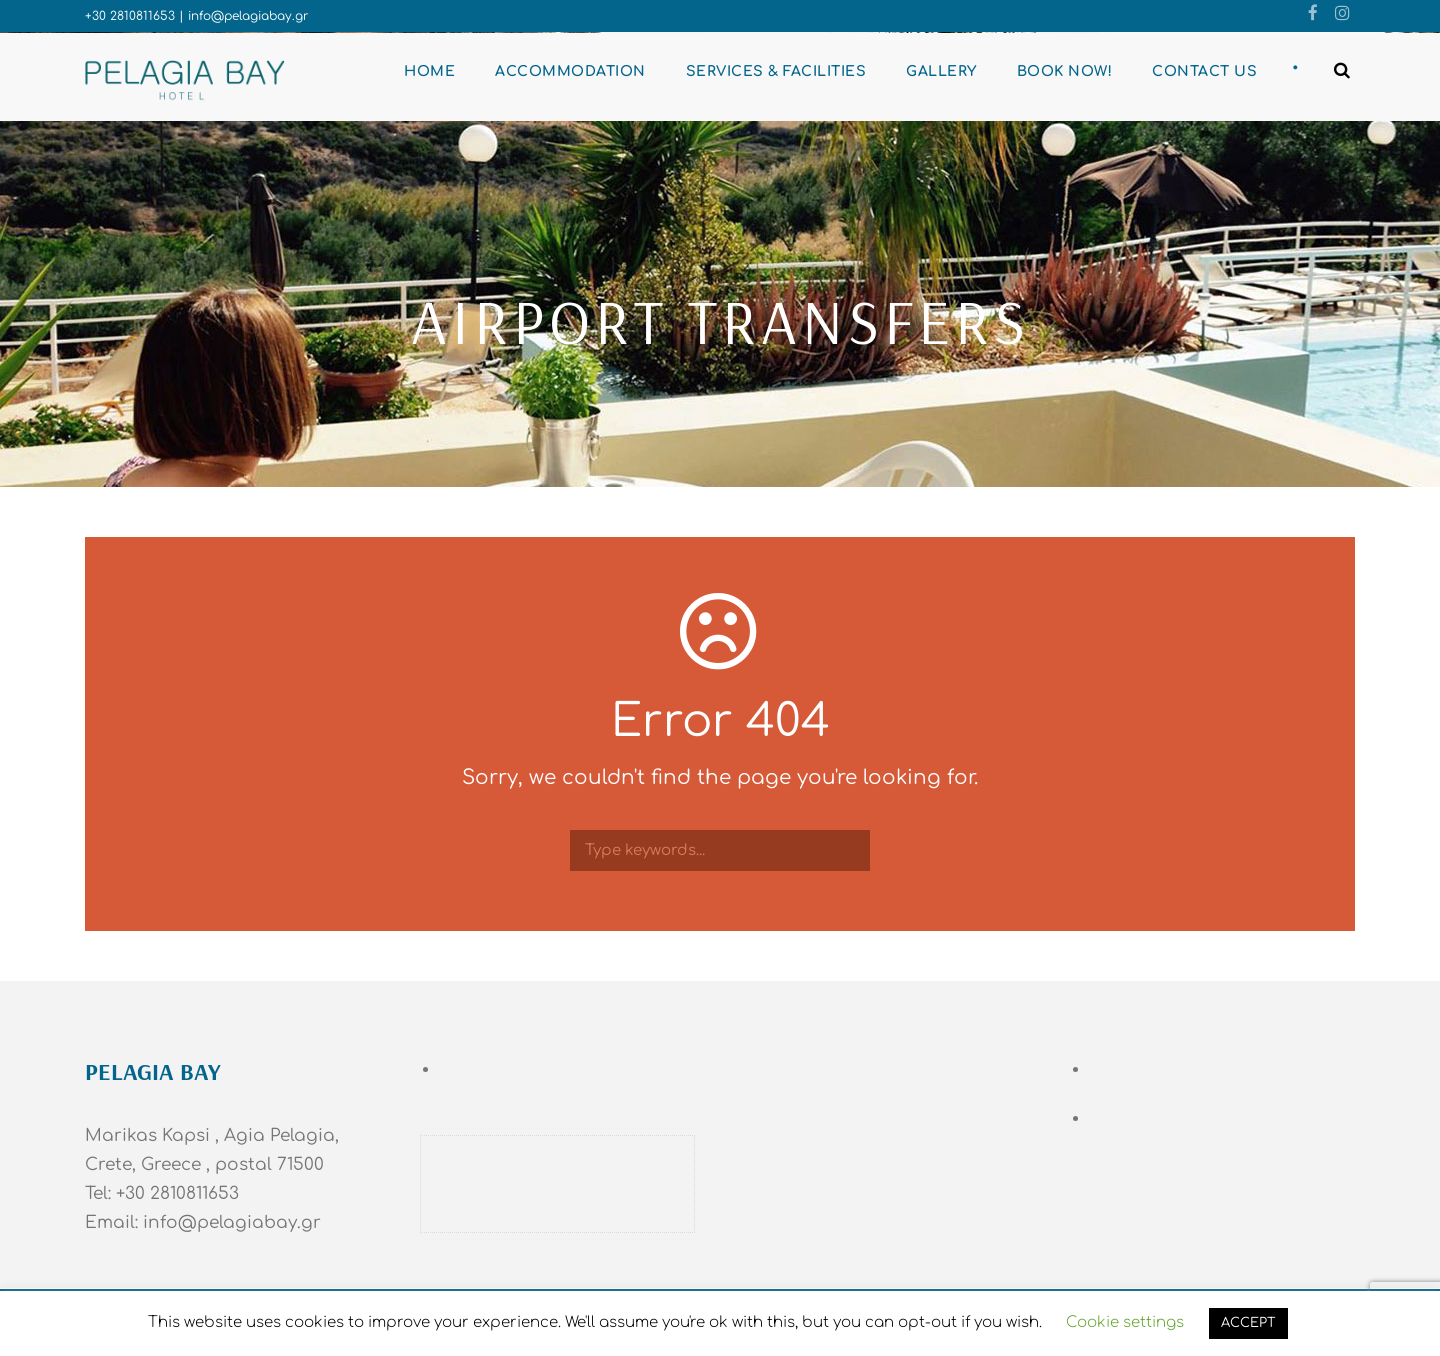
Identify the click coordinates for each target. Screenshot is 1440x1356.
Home (429, 71)
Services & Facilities (776, 71)
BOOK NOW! (1065, 71)
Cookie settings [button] (1125, 1322)
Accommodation (570, 71)
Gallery (941, 71)
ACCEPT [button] (1248, 1323)
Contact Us (1204, 71)
